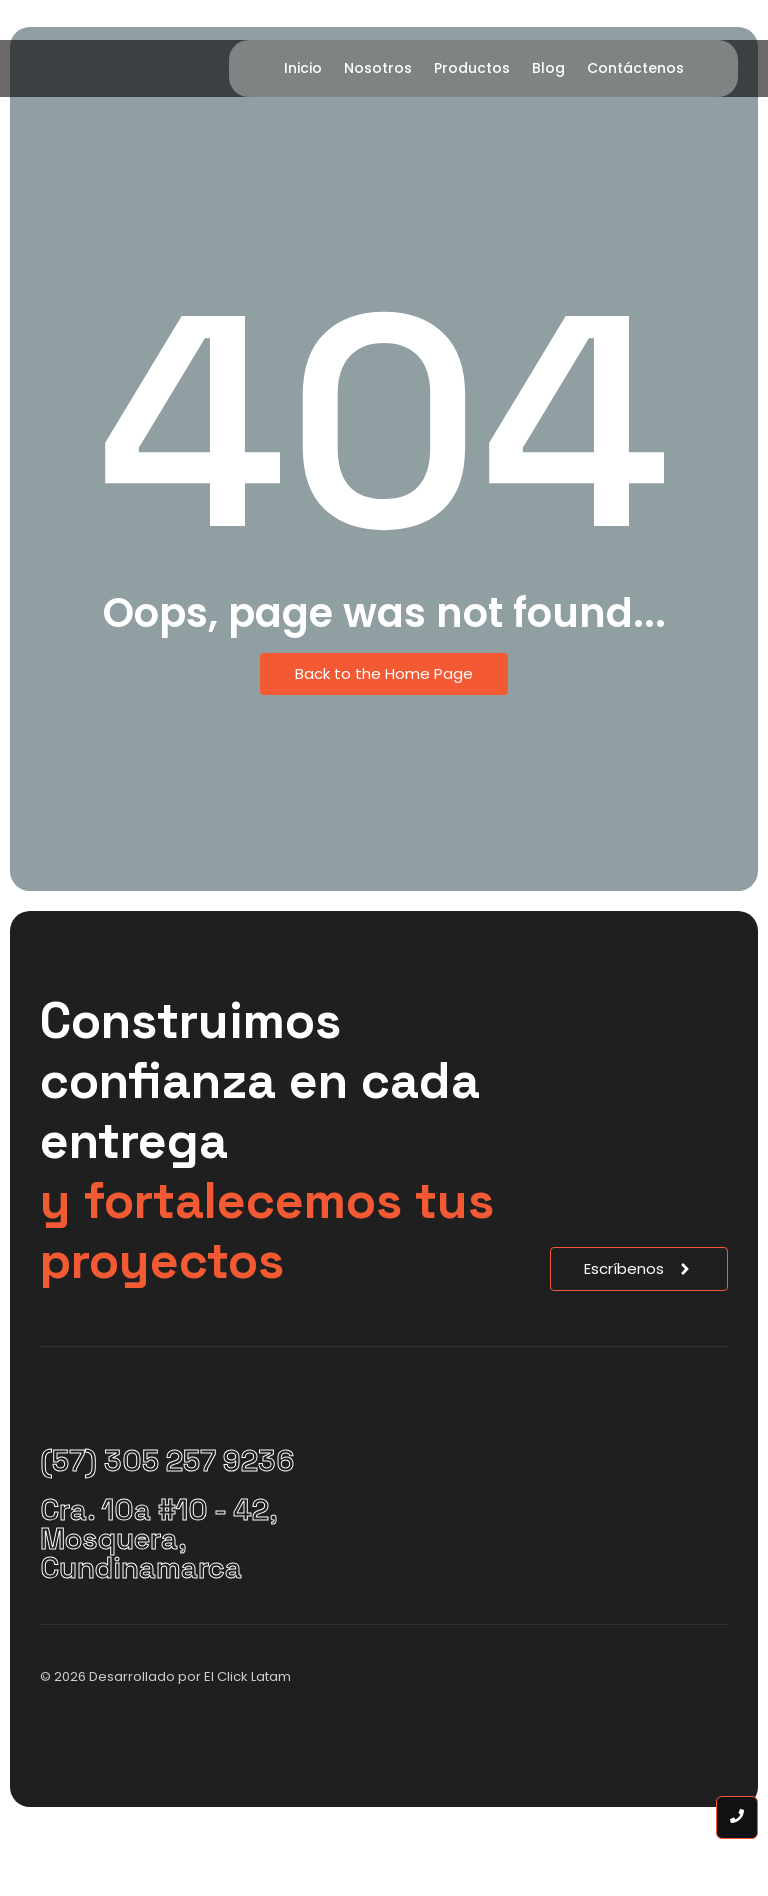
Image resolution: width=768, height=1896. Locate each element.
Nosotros (378, 68)
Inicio (303, 68)
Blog (548, 68)
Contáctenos (635, 68)
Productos (472, 68)
